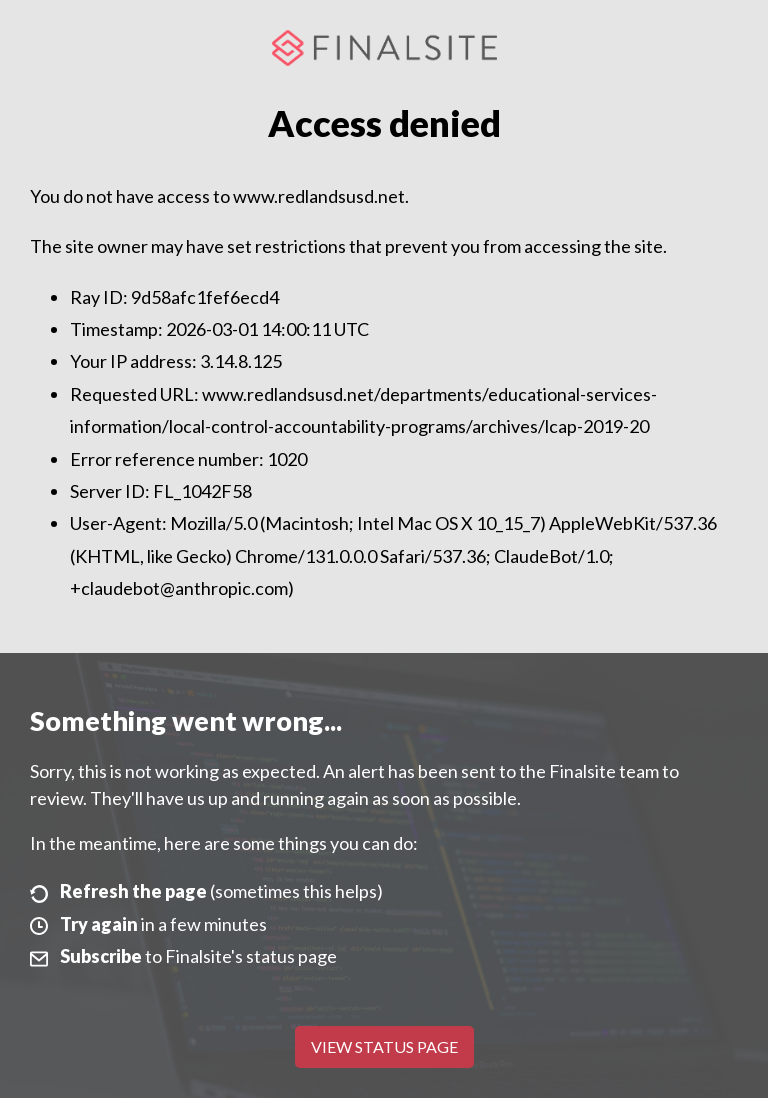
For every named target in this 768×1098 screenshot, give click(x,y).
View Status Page (384, 1046)
